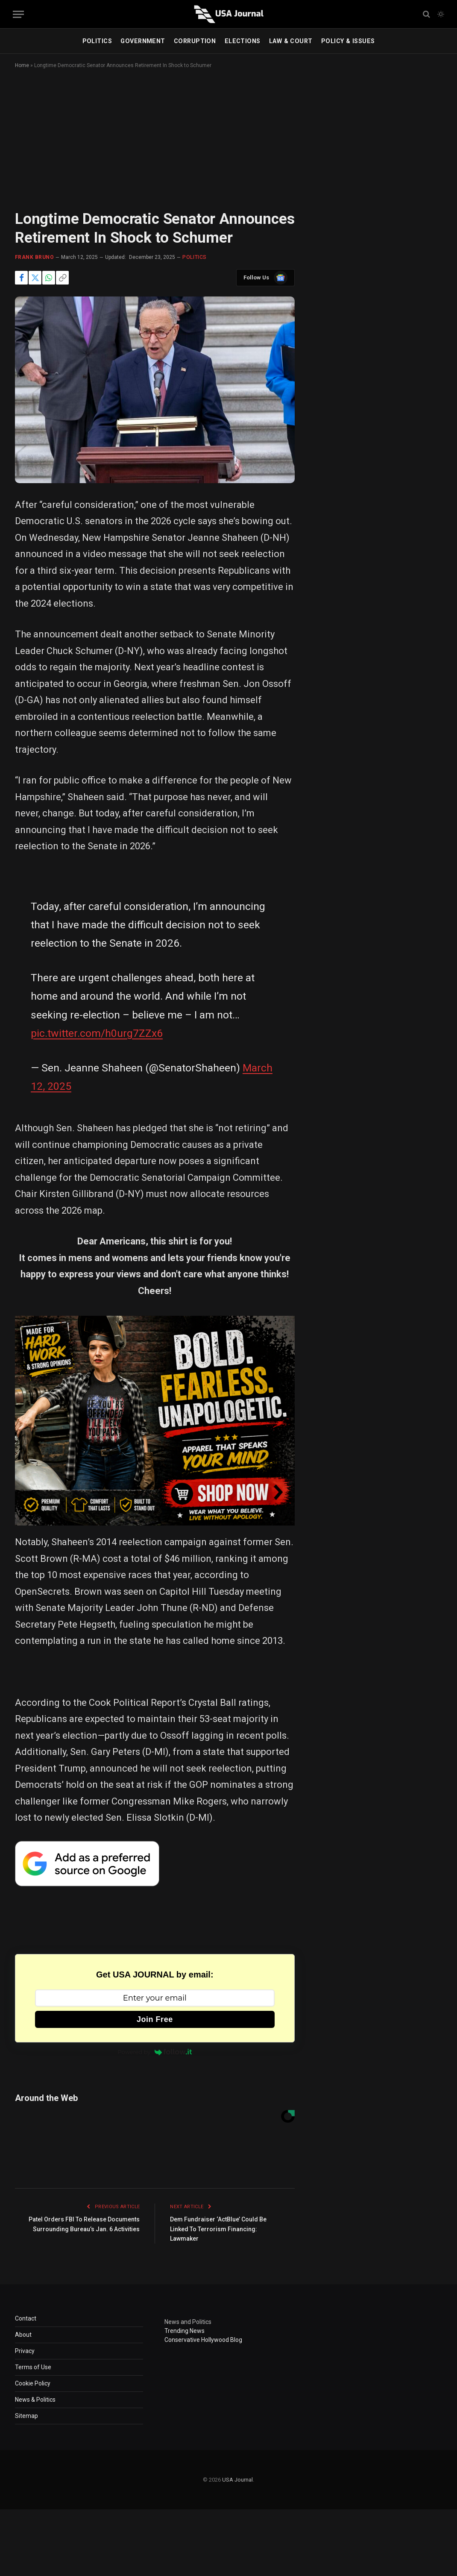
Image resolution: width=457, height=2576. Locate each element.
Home (22, 65)
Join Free (155, 2019)
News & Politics (35, 2399)
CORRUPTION (195, 41)
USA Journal (237, 2479)
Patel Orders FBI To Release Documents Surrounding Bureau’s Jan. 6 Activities (89, 2228)
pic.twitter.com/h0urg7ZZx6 (97, 1033)
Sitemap (26, 2415)
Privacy (25, 2350)
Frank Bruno (34, 257)
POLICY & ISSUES (348, 41)
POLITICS (97, 41)
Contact (25, 2318)
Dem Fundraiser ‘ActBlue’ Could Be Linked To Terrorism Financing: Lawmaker (222, 2228)
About (23, 2334)
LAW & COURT (291, 41)
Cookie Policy (32, 2383)
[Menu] (18, 14)
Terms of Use (33, 2367)
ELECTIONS (243, 41)
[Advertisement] (228, 146)
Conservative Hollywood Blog (203, 2339)
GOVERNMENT (142, 41)
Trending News (184, 2330)
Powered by (154, 2051)
